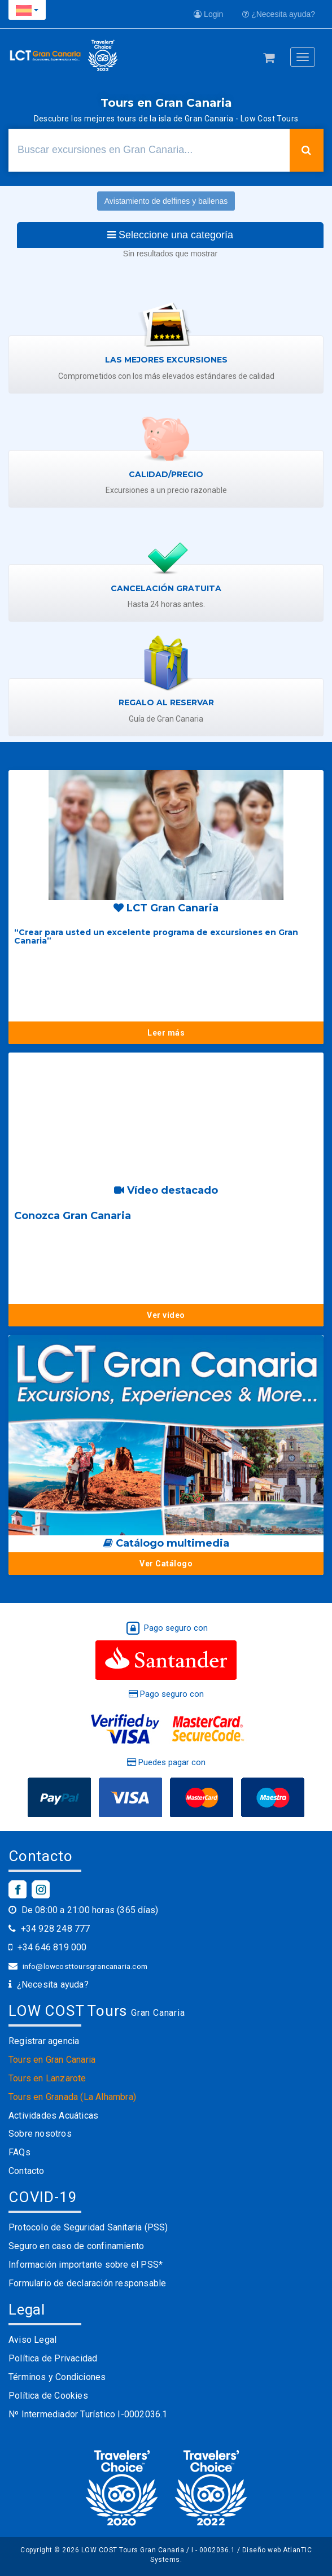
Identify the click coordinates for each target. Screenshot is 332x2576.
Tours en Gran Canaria (51, 2059)
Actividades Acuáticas (53, 2115)
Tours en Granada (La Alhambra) (72, 2097)
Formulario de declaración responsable (87, 2283)
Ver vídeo (166, 1315)
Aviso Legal (32, 2339)
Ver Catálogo (166, 1563)
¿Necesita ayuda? (278, 14)
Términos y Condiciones (57, 2377)
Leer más (166, 1032)
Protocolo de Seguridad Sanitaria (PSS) (88, 2227)
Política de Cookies (48, 2395)
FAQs (19, 2152)
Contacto (26, 2170)
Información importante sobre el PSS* (85, 2264)
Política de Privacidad (52, 2358)
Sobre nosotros (40, 2133)
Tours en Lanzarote (47, 2078)
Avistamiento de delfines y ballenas (166, 201)
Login (208, 14)
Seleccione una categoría (170, 235)
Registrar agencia (43, 2041)
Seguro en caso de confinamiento (76, 2246)
